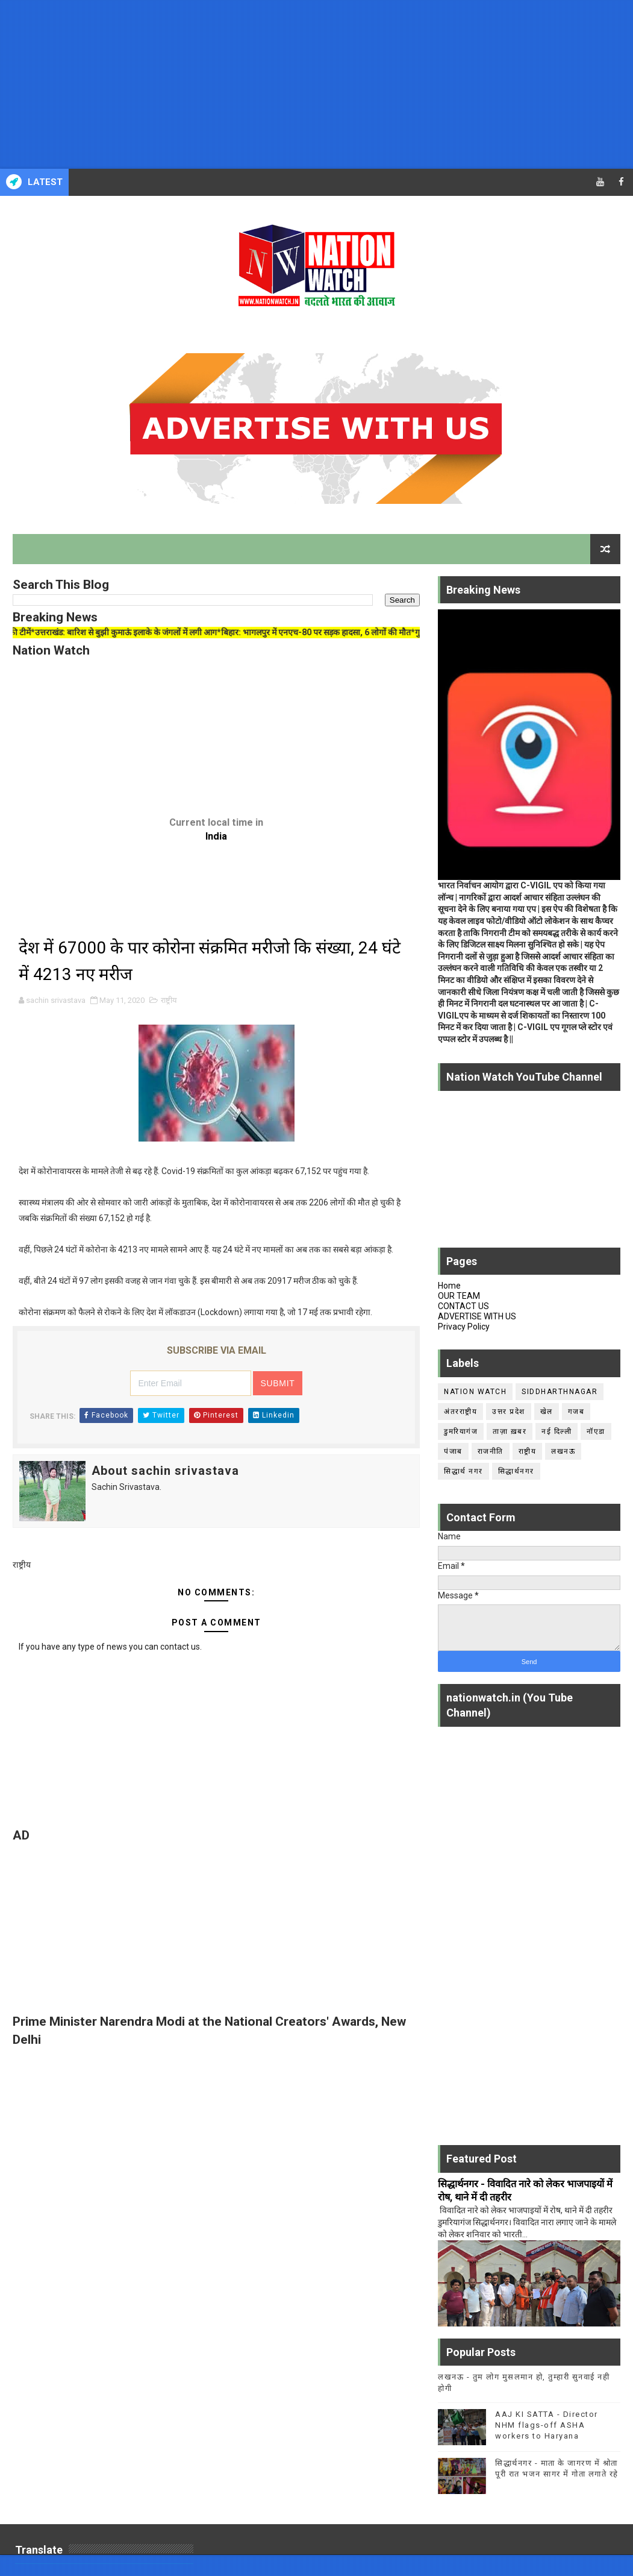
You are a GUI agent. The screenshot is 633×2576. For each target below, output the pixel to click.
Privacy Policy (464, 1326)
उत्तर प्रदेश (508, 1411)
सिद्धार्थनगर (516, 1471)
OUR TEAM (459, 1296)
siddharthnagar (559, 1391)
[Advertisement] (316, 84)
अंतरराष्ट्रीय (460, 1411)
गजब (576, 1411)
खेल (546, 1411)
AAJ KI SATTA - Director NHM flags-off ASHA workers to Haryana (546, 2425)
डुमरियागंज (461, 1431)
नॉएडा (596, 1431)
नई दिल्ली (556, 1431)
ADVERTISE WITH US (477, 1316)
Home (449, 1285)
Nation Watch (475, 1391)
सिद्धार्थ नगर (463, 1471)
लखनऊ (563, 1451)
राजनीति (491, 1451)
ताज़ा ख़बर (509, 1431)
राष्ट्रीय (169, 1000)
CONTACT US (463, 1306)
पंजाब (453, 1451)
